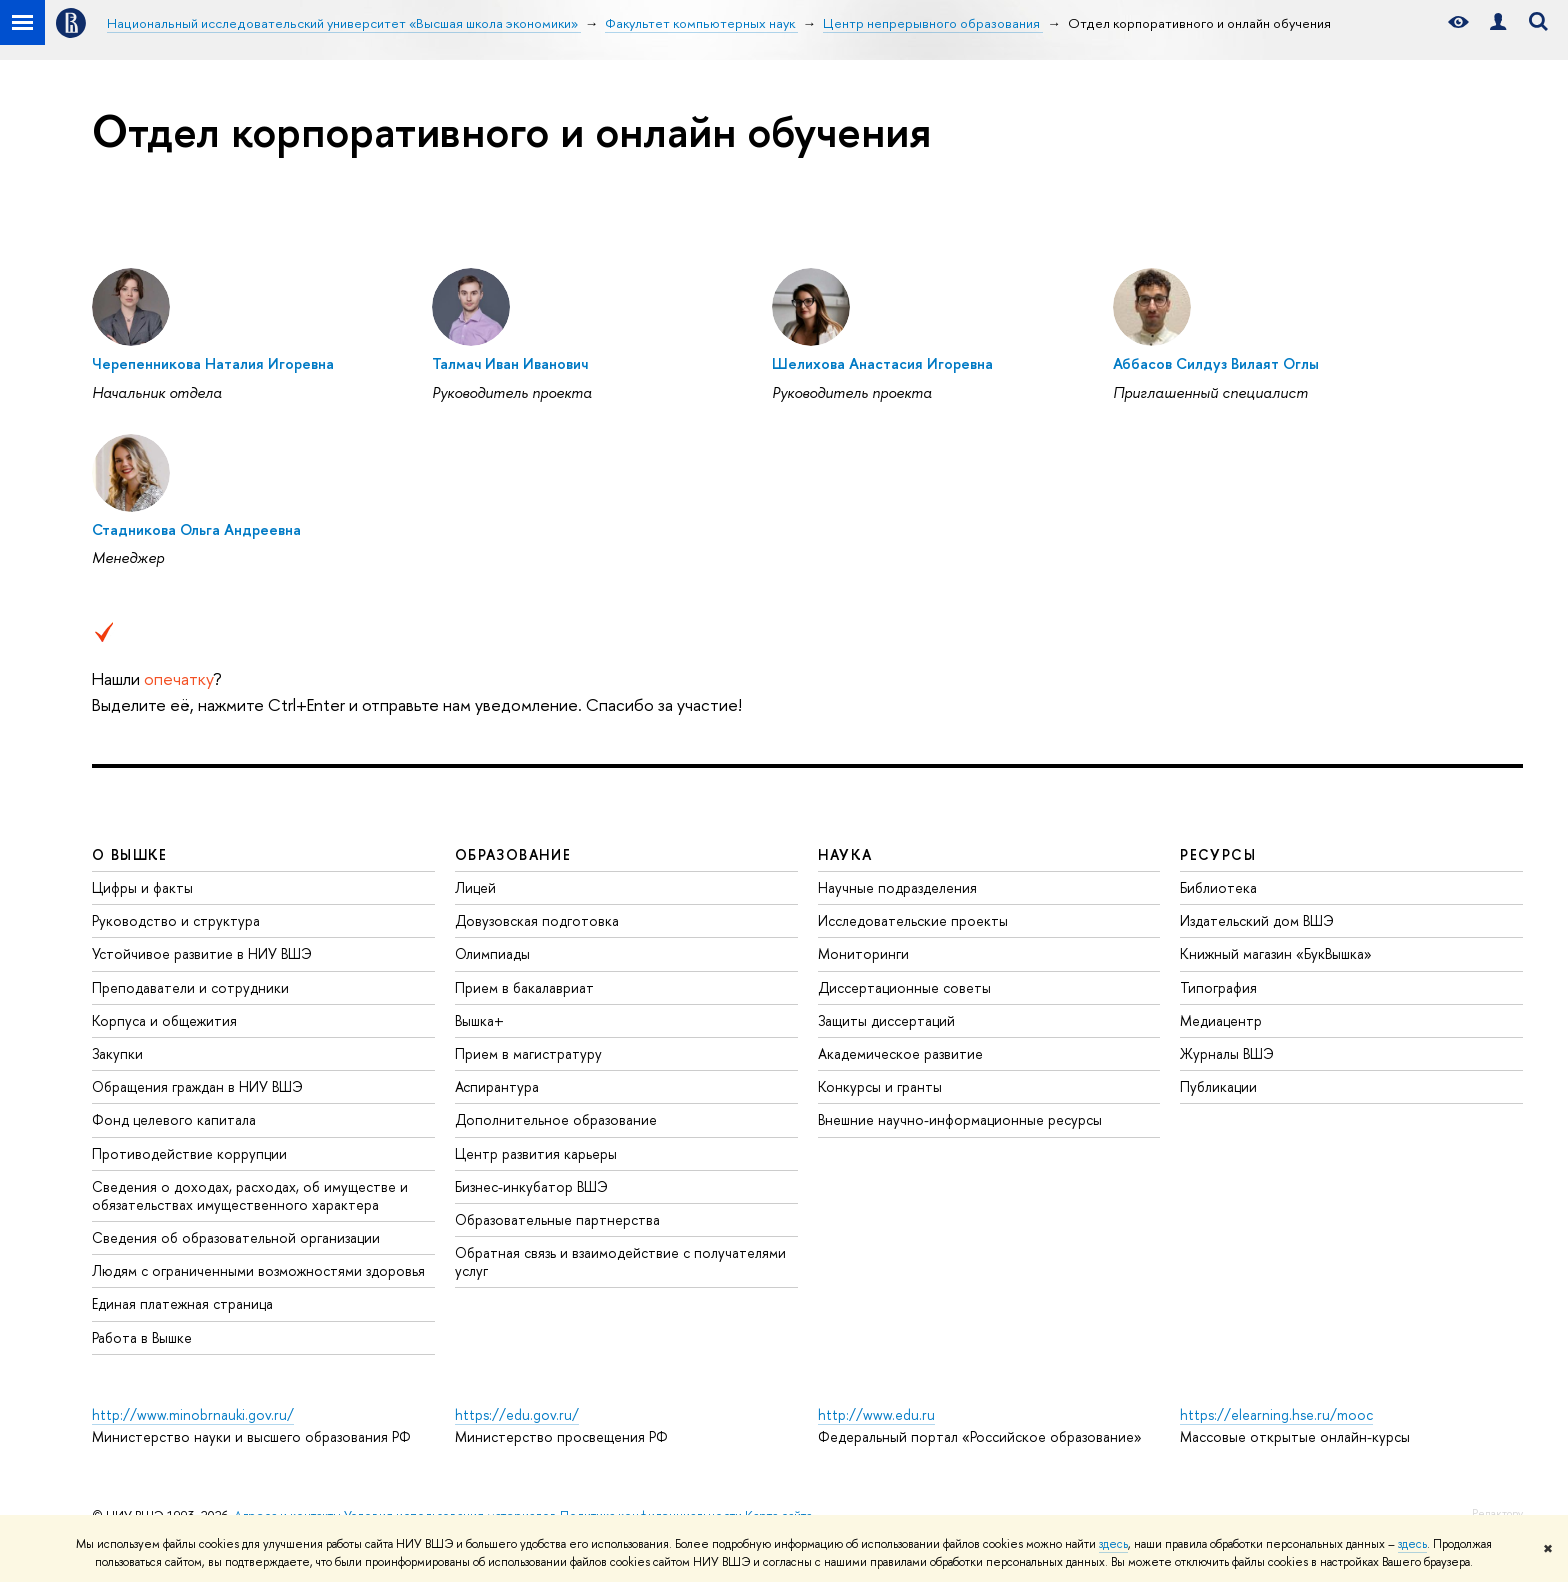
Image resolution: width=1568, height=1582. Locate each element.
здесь (1113, 1544)
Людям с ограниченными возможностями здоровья (258, 1270)
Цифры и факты (142, 887)
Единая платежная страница (182, 1303)
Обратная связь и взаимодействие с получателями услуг (620, 1261)
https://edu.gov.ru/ (517, 1414)
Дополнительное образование (556, 1119)
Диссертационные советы (904, 987)
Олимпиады (492, 953)
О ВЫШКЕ (130, 854)
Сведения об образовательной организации (236, 1237)
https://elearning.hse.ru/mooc (1276, 1414)
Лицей (475, 887)
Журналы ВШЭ (1227, 1053)
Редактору (1497, 1513)
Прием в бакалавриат (524, 987)
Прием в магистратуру (528, 1053)
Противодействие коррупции (189, 1153)
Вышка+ (479, 1020)
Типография (1218, 987)
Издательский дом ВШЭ (1257, 920)
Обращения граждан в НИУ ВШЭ (197, 1086)
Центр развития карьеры (536, 1153)
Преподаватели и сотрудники (190, 987)
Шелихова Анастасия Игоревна (882, 363)
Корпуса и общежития (164, 1020)
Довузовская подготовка (537, 920)
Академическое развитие (900, 1053)
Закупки (117, 1053)
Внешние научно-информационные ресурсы (960, 1119)
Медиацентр (1221, 1020)
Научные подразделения (897, 887)
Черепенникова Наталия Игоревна (213, 363)
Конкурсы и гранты (880, 1086)
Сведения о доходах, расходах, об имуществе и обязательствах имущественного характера (250, 1195)
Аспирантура (497, 1086)
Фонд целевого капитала (174, 1119)
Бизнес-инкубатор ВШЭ (531, 1186)
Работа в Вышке (142, 1337)
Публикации (1218, 1086)
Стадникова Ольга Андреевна (196, 529)
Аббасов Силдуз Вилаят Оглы (1216, 363)
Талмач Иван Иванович (510, 363)
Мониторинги (863, 953)
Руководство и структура (176, 920)
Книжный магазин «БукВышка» (1276, 953)
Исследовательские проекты (913, 920)
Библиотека (1218, 887)
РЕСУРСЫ (1218, 854)
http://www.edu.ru (876, 1414)
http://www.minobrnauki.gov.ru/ (193, 1414)
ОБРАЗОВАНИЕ (513, 854)
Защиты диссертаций (886, 1020)
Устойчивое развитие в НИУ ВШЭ (202, 953)
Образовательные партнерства (557, 1219)
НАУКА (845, 854)
